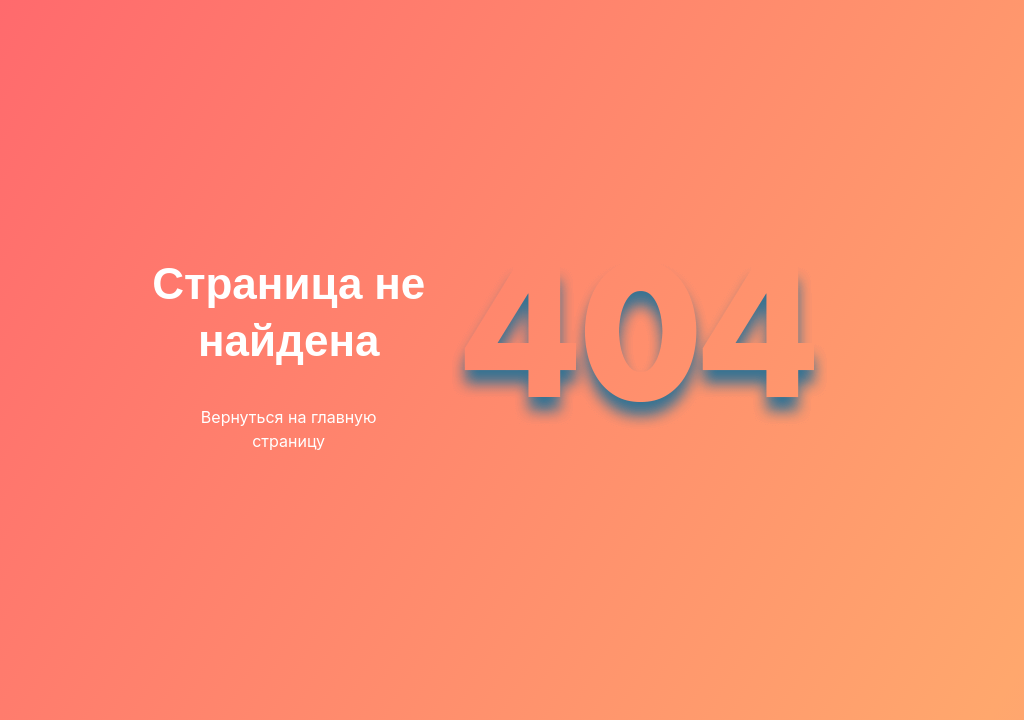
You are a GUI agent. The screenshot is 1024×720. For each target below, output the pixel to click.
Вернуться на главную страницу (289, 429)
